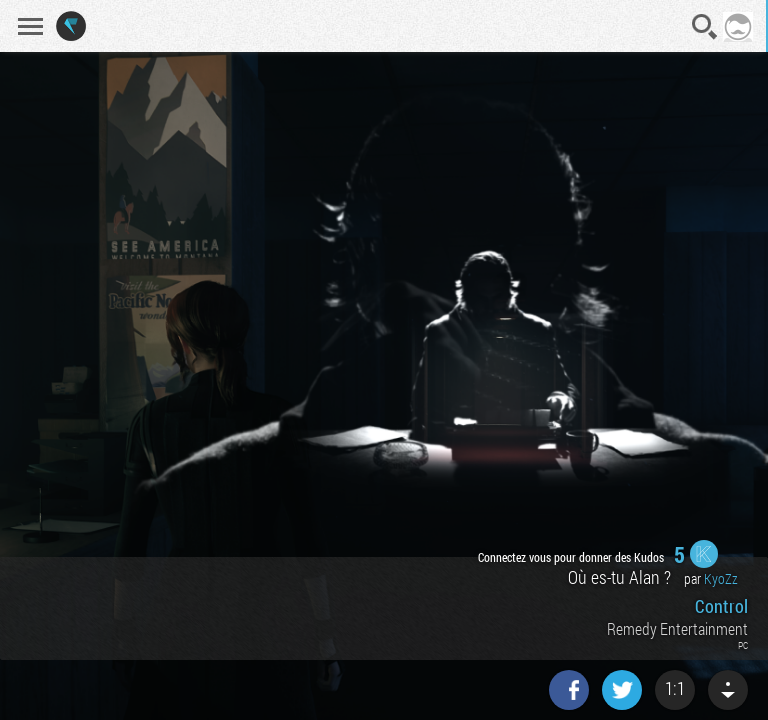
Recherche (705, 27)
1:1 (675, 688)
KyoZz (721, 578)
